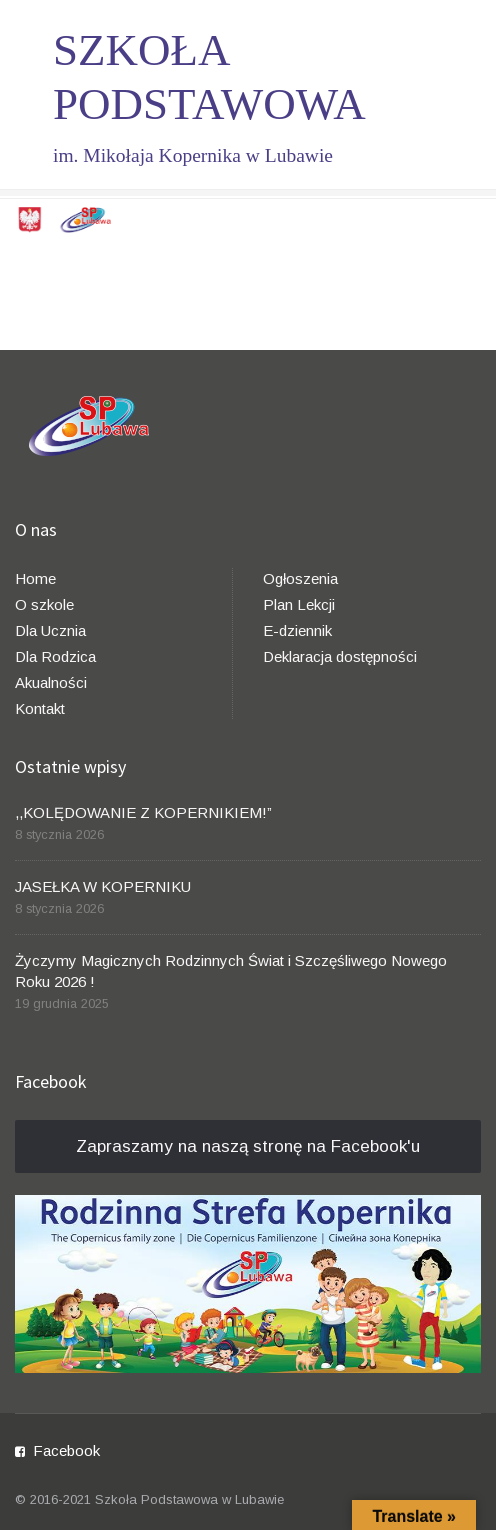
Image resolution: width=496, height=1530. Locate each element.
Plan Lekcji (299, 604)
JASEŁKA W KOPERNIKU (103, 886)
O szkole (44, 604)
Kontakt (40, 708)
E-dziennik (297, 630)
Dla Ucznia (50, 630)
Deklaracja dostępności (340, 656)
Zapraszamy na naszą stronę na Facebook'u (248, 1146)
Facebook (66, 1450)
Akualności (51, 682)
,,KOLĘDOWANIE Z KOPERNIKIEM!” (143, 812)
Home (35, 578)
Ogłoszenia (300, 578)
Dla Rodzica (55, 656)
